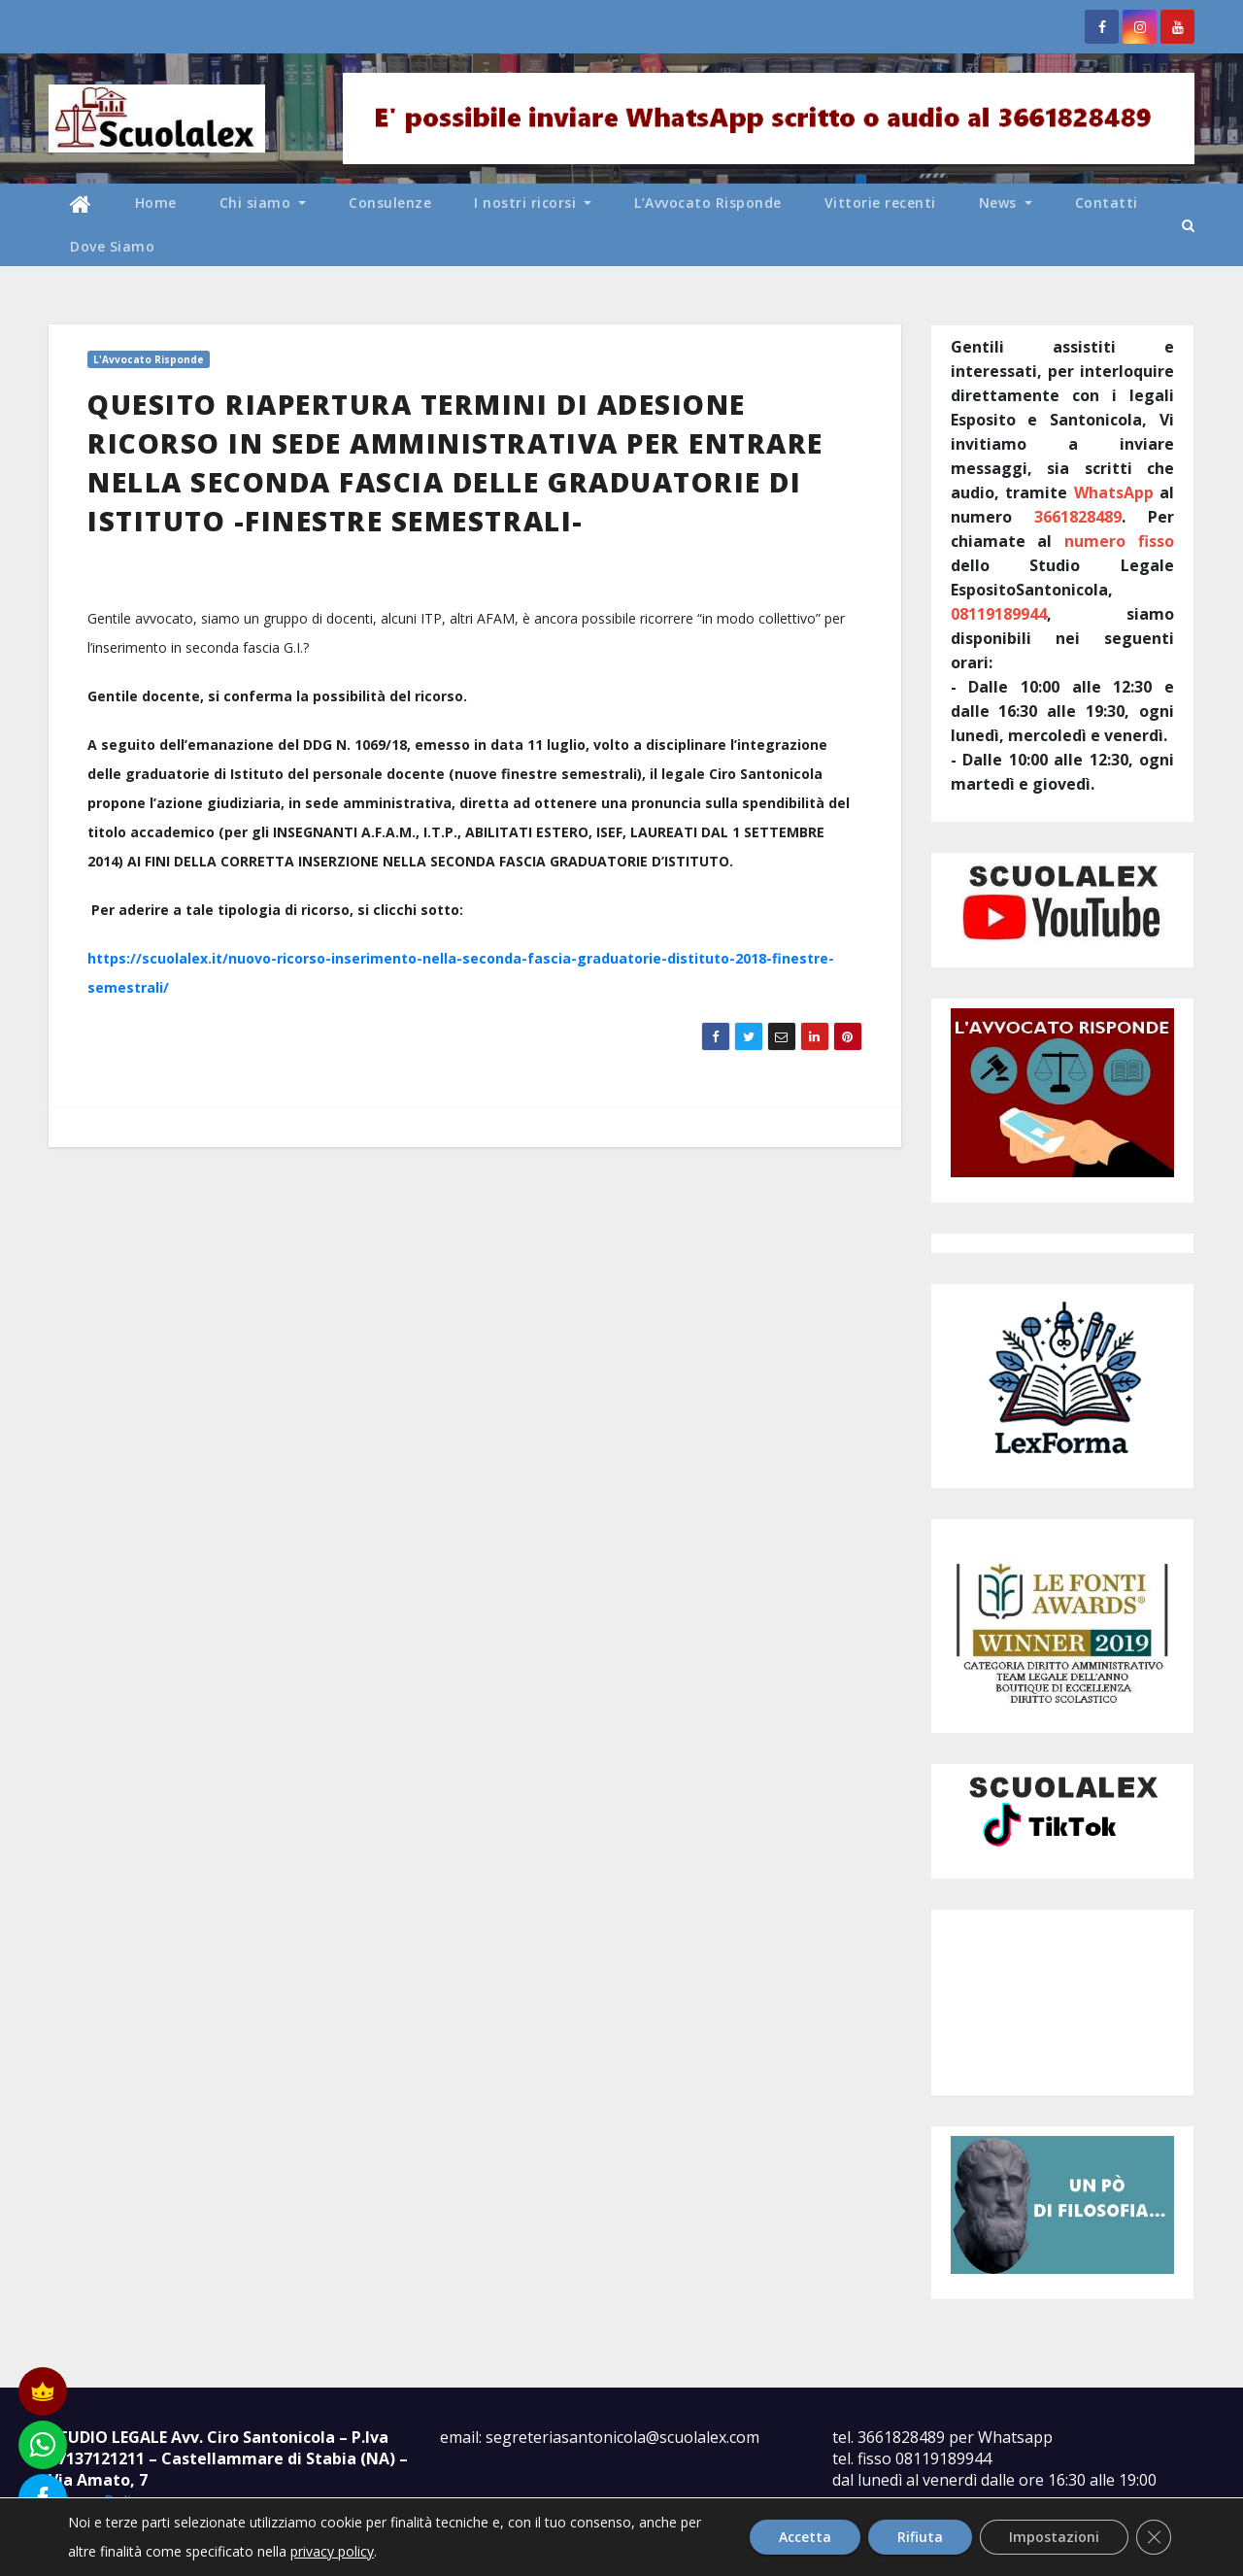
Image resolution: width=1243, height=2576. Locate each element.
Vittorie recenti (880, 202)
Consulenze (390, 202)
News (1005, 202)
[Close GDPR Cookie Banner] (1153, 2537)
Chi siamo (263, 202)
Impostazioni (1054, 2536)
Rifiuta (920, 2536)
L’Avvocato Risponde (708, 202)
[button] (1188, 225)
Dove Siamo (112, 246)
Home (156, 202)
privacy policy (332, 2551)
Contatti (1106, 202)
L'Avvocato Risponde (148, 359)
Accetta (805, 2536)
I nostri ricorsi (532, 202)
